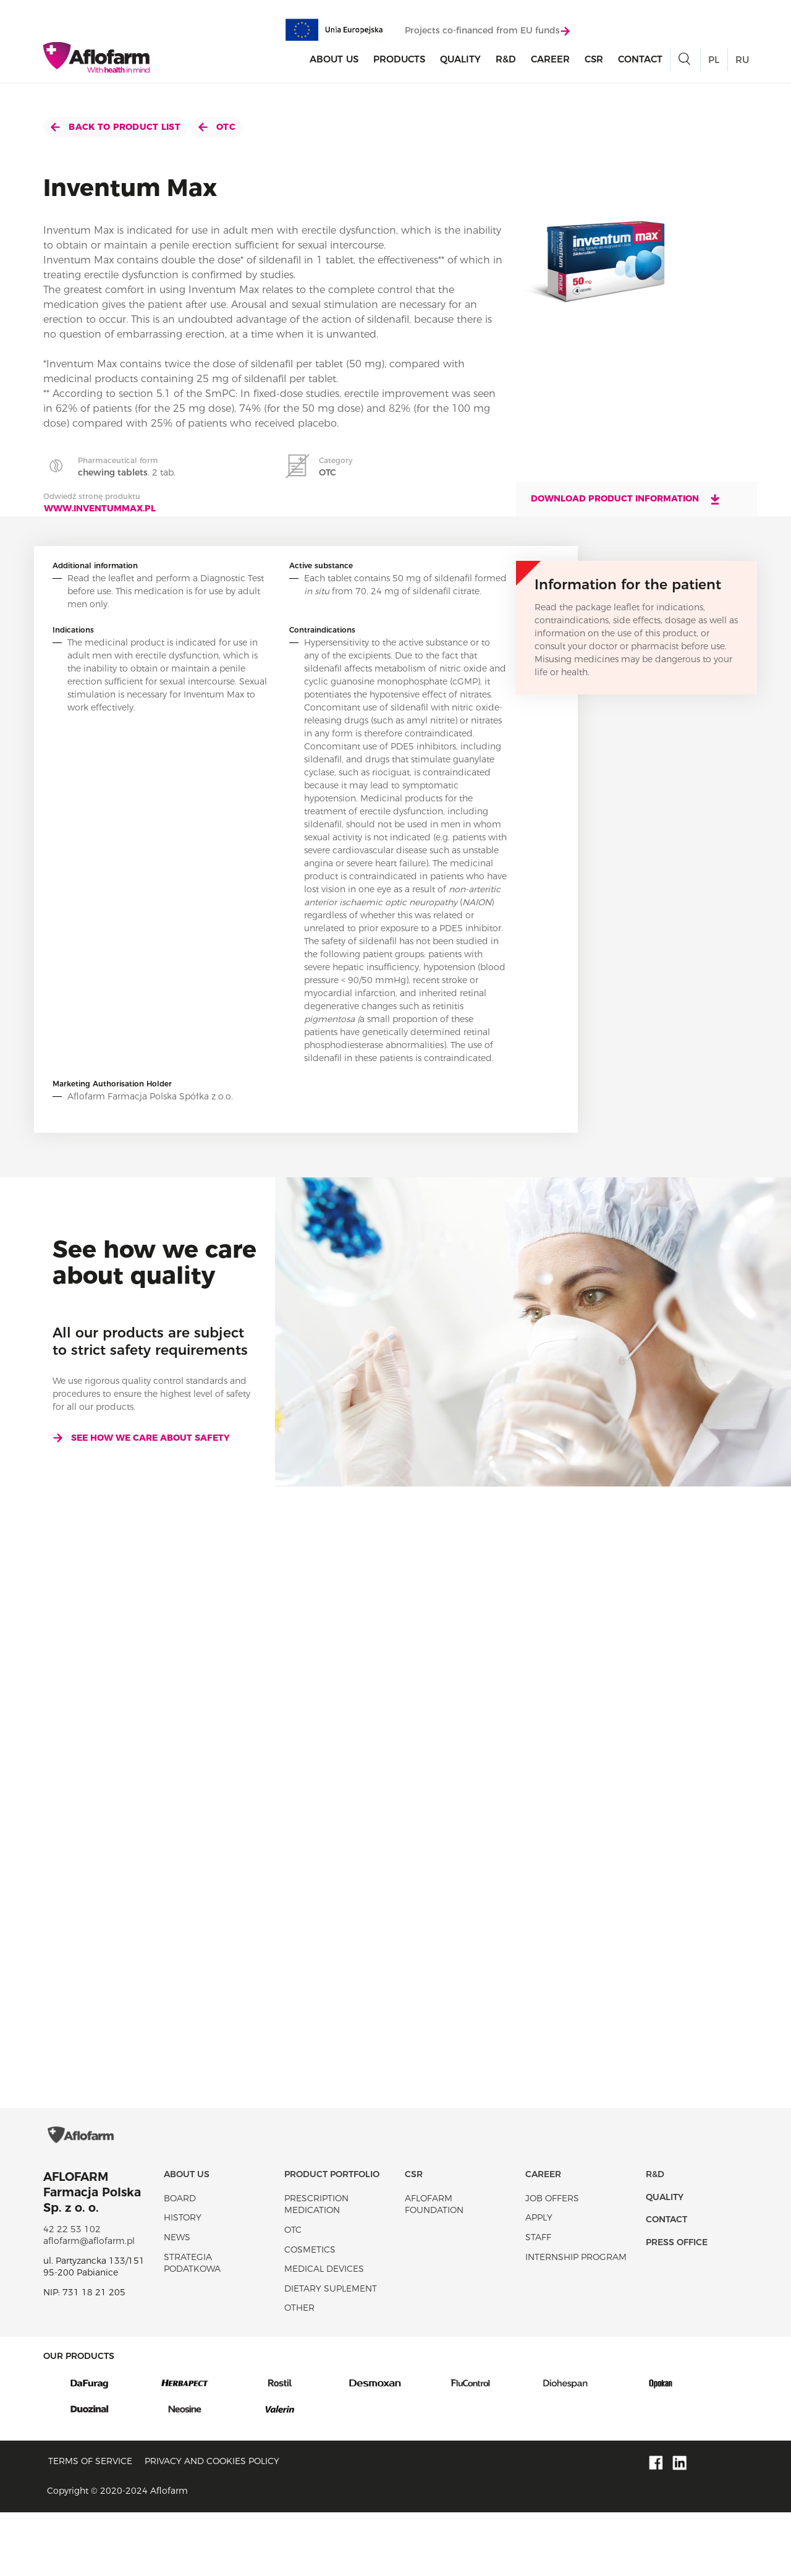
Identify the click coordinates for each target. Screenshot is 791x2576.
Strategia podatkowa (192, 2326)
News (177, 2300)
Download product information (626, 499)
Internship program (576, 2320)
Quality (460, 64)
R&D (506, 64)
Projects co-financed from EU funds (487, 35)
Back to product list (115, 126)
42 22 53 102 (72, 2292)
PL (713, 64)
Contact (640, 64)
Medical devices (324, 2332)
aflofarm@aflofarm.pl (89, 2304)
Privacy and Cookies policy (212, 2524)
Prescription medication (316, 2267)
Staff (538, 2300)
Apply (538, 2281)
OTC (216, 126)
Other (299, 2371)
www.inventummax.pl (100, 508)
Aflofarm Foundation (434, 2267)
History (182, 2281)
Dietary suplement (330, 2351)
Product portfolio (331, 2237)
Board (180, 2261)
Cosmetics (310, 2312)
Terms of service (90, 2524)
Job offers (552, 2261)
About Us (334, 64)
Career (550, 64)
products (399, 64)
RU (742, 64)
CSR (594, 64)
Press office (677, 2305)
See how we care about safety (141, 1437)
